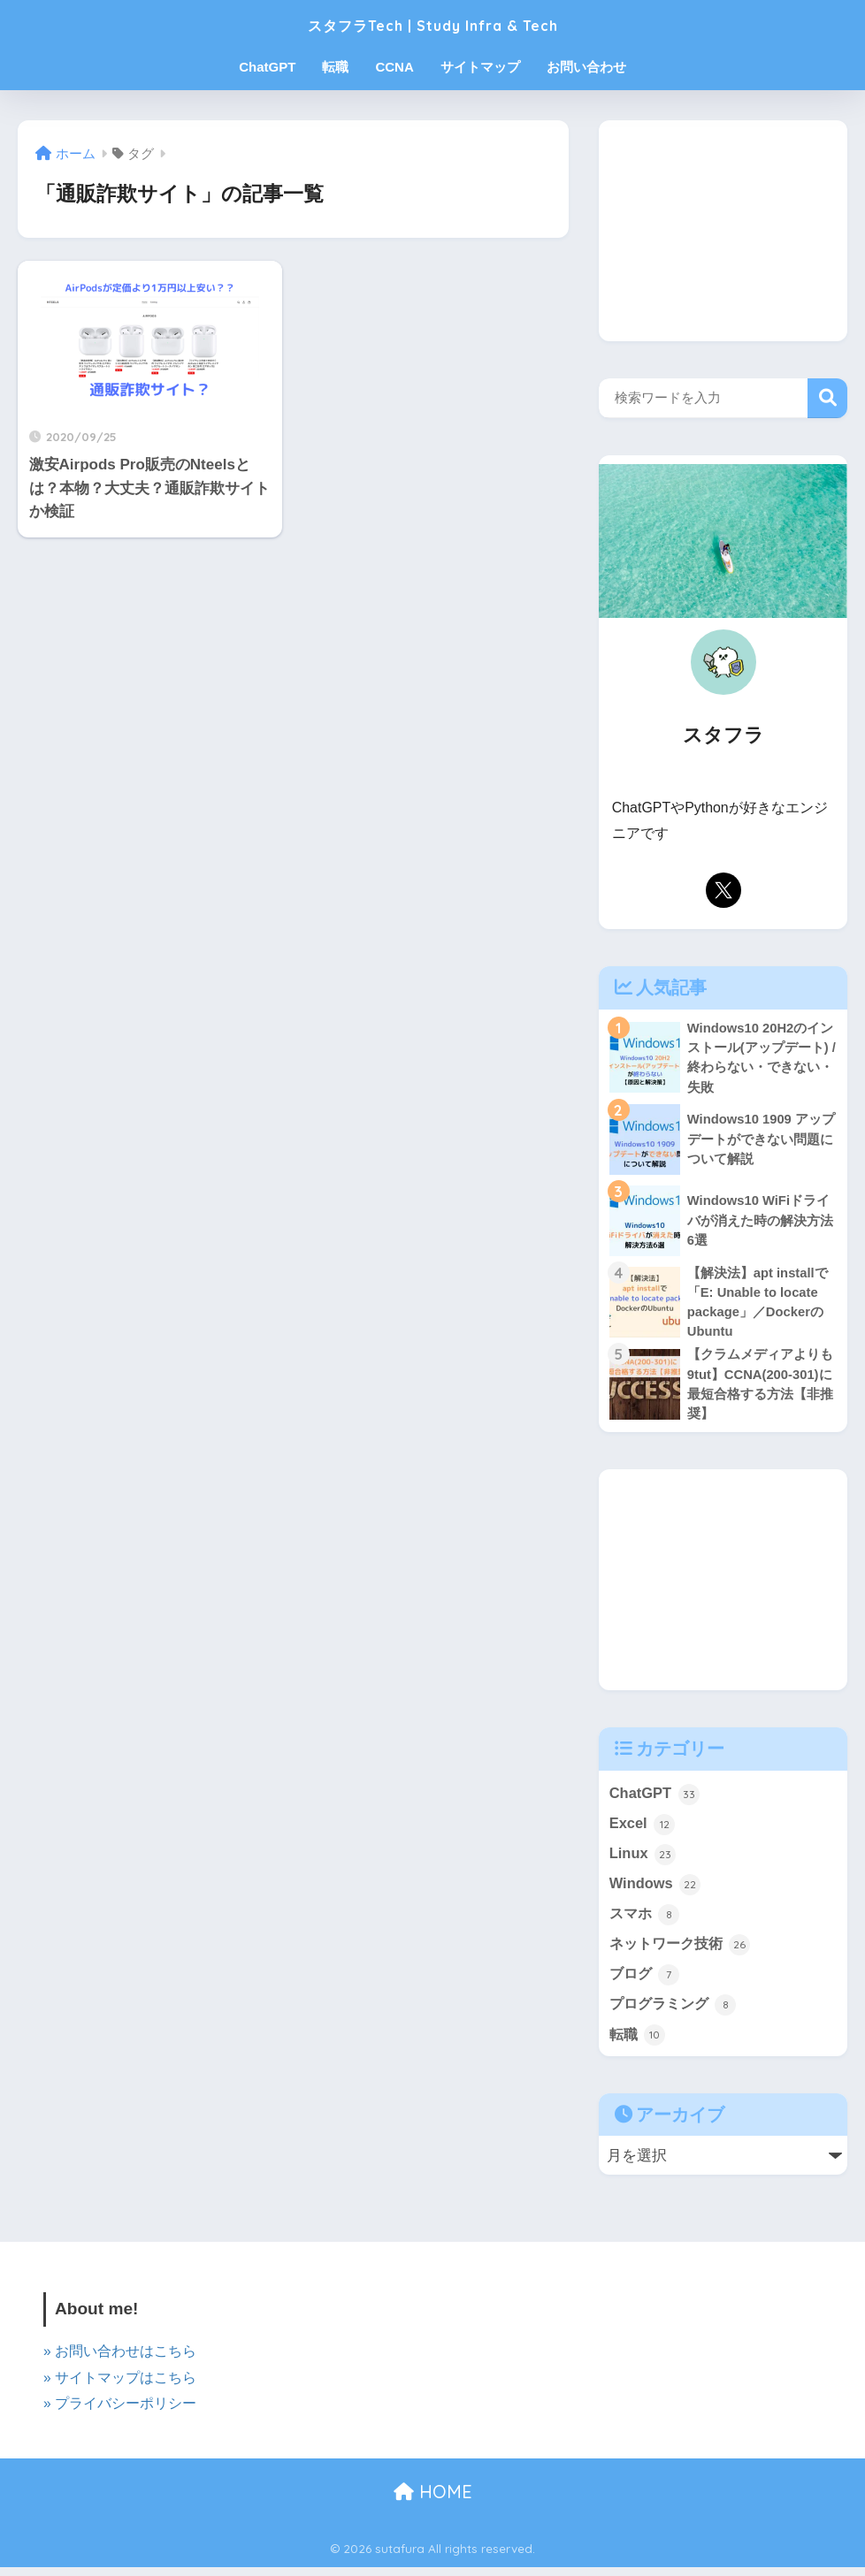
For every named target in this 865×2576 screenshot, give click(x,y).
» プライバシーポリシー (119, 2412)
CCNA (394, 66)
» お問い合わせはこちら (119, 2360)
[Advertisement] (723, 230)
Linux (643, 1859)
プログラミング (676, 2012)
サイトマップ (480, 66)
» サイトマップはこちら (119, 2386)
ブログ (646, 1982)
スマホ (646, 1921)
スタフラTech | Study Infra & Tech (433, 23)
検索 (827, 398)
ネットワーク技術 (683, 1951)
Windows (655, 1890)
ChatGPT (267, 66)
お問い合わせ (586, 66)
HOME (433, 2500)
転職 (335, 66)
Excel (642, 1829)
